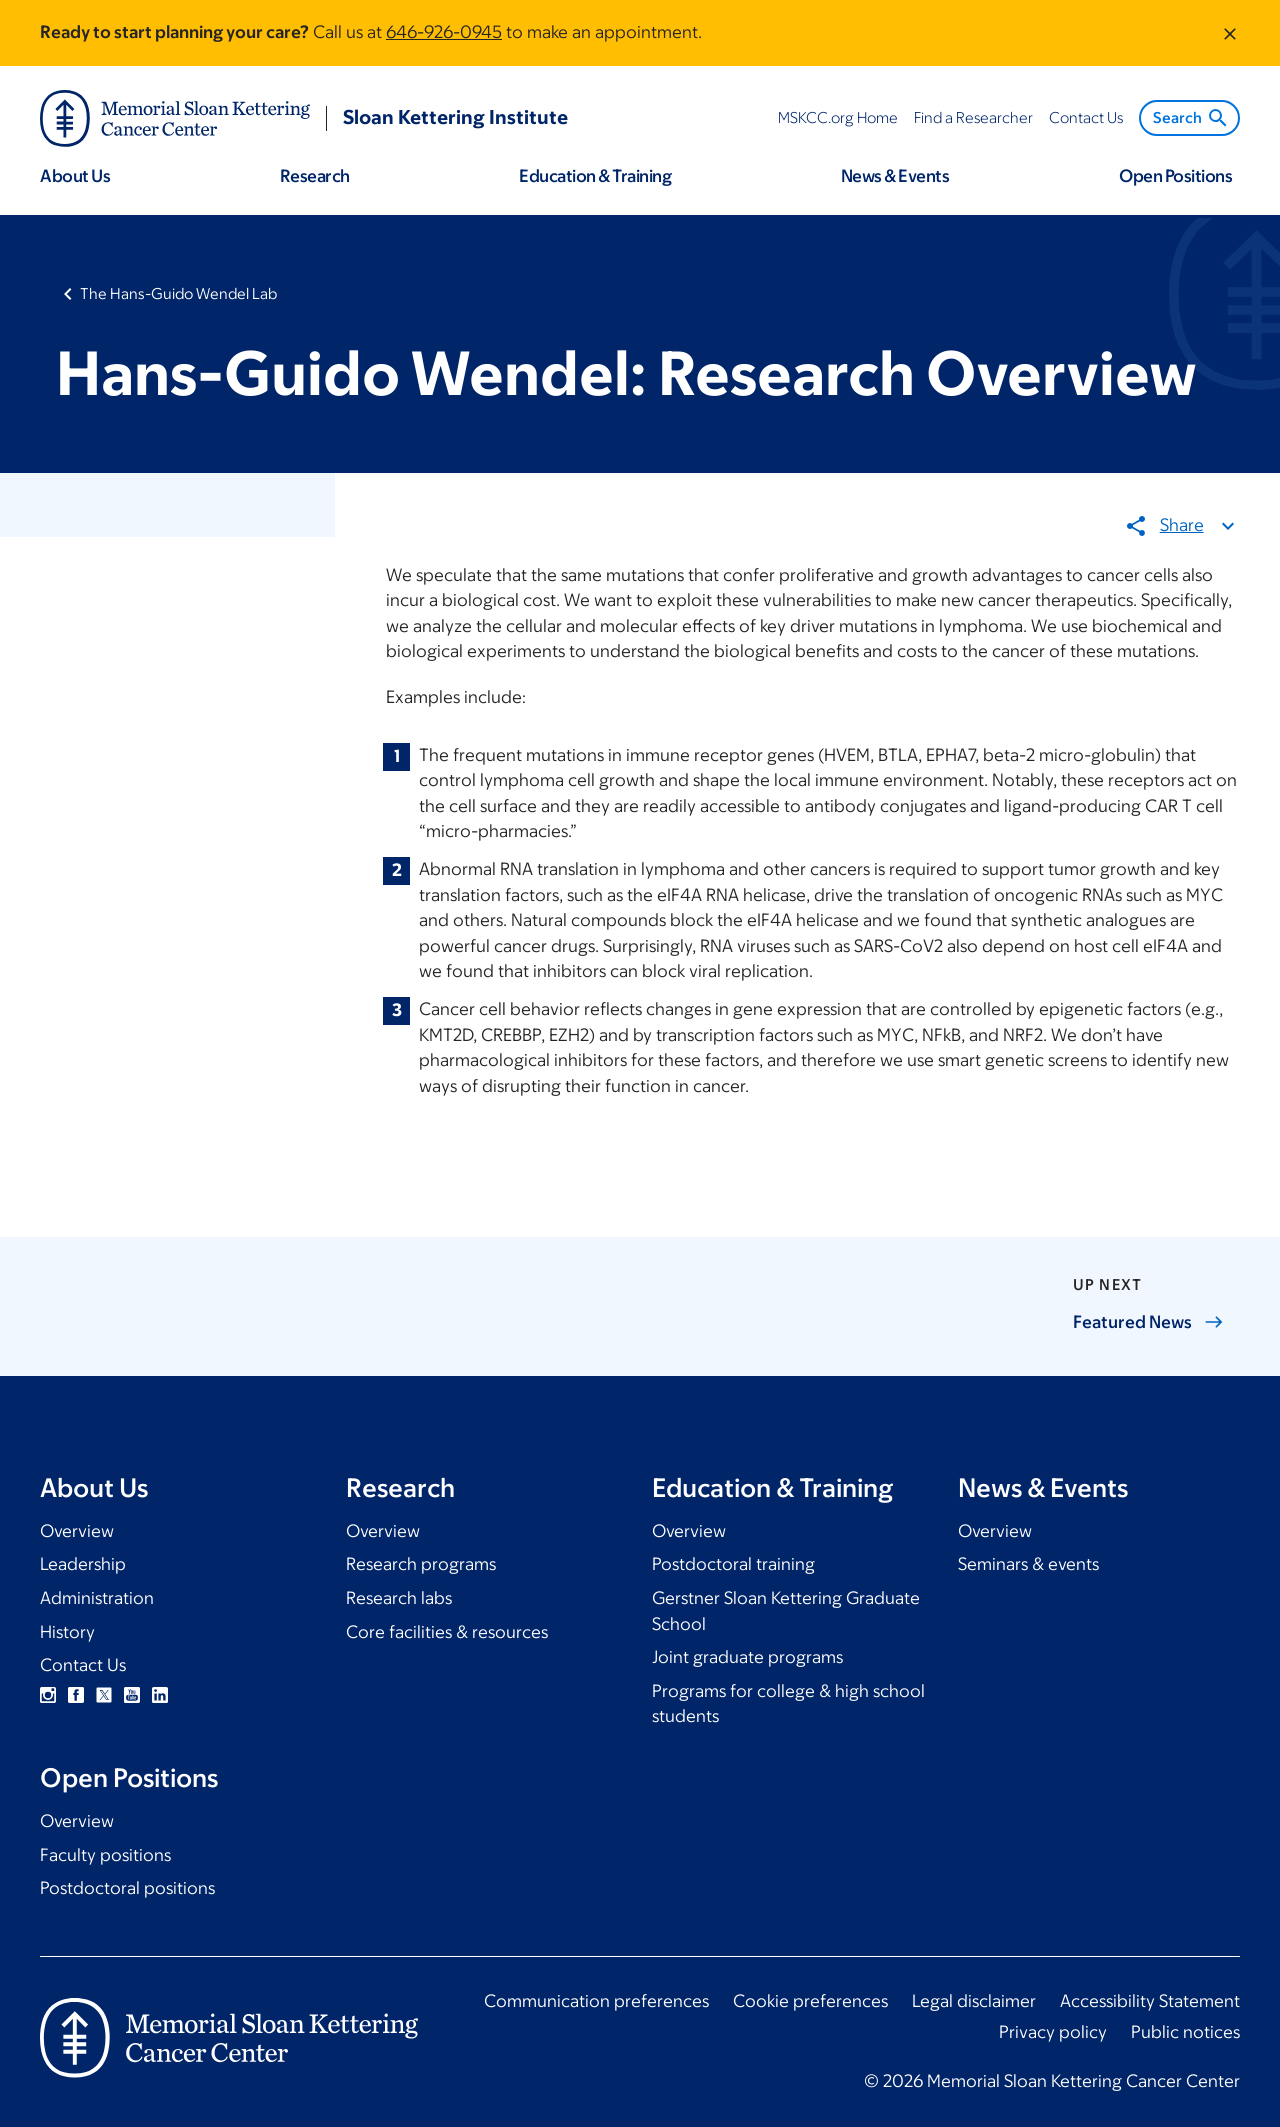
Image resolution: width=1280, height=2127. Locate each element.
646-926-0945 (444, 32)
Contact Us (83, 1665)
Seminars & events (1028, 1564)
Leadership (83, 1564)
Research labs (399, 1598)
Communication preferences (596, 2001)
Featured (1148, 1322)
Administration (97, 1598)
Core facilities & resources (447, 1632)
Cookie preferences (810, 2001)
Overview (77, 1531)
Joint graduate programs (747, 1657)
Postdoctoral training (733, 1564)
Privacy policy (1053, 2032)
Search (1191, 118)
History (67, 1632)
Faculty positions (105, 1855)
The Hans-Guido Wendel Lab (178, 293)
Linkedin (160, 1695)
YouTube (132, 1695)
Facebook (76, 1695)
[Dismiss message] (1230, 33)
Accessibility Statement (1150, 2001)
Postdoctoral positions (127, 1888)
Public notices (1185, 2032)
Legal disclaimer (974, 2001)
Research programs (421, 1564)
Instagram (48, 1695)
